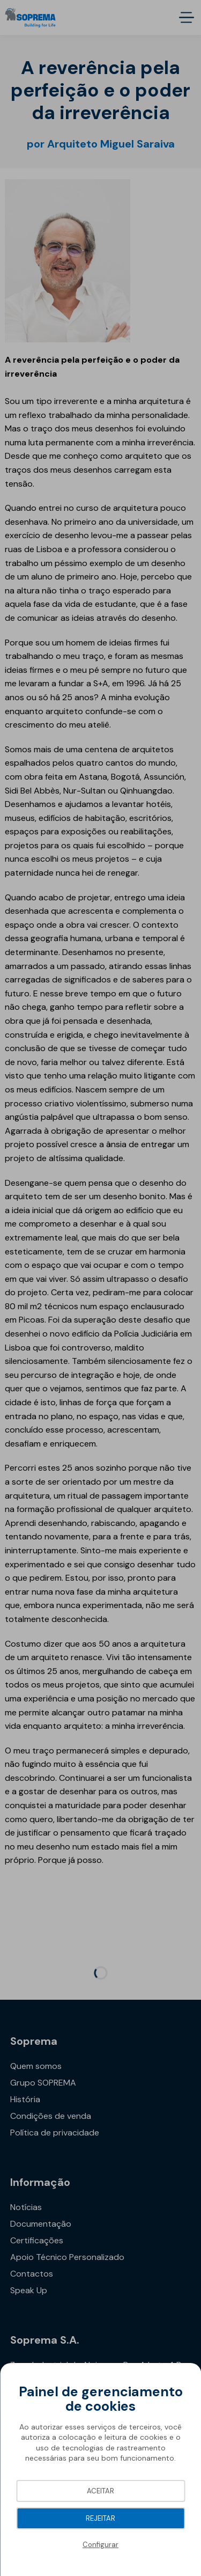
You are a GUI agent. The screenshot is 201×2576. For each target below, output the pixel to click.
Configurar (100, 2544)
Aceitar (100, 2491)
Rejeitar (100, 2518)
